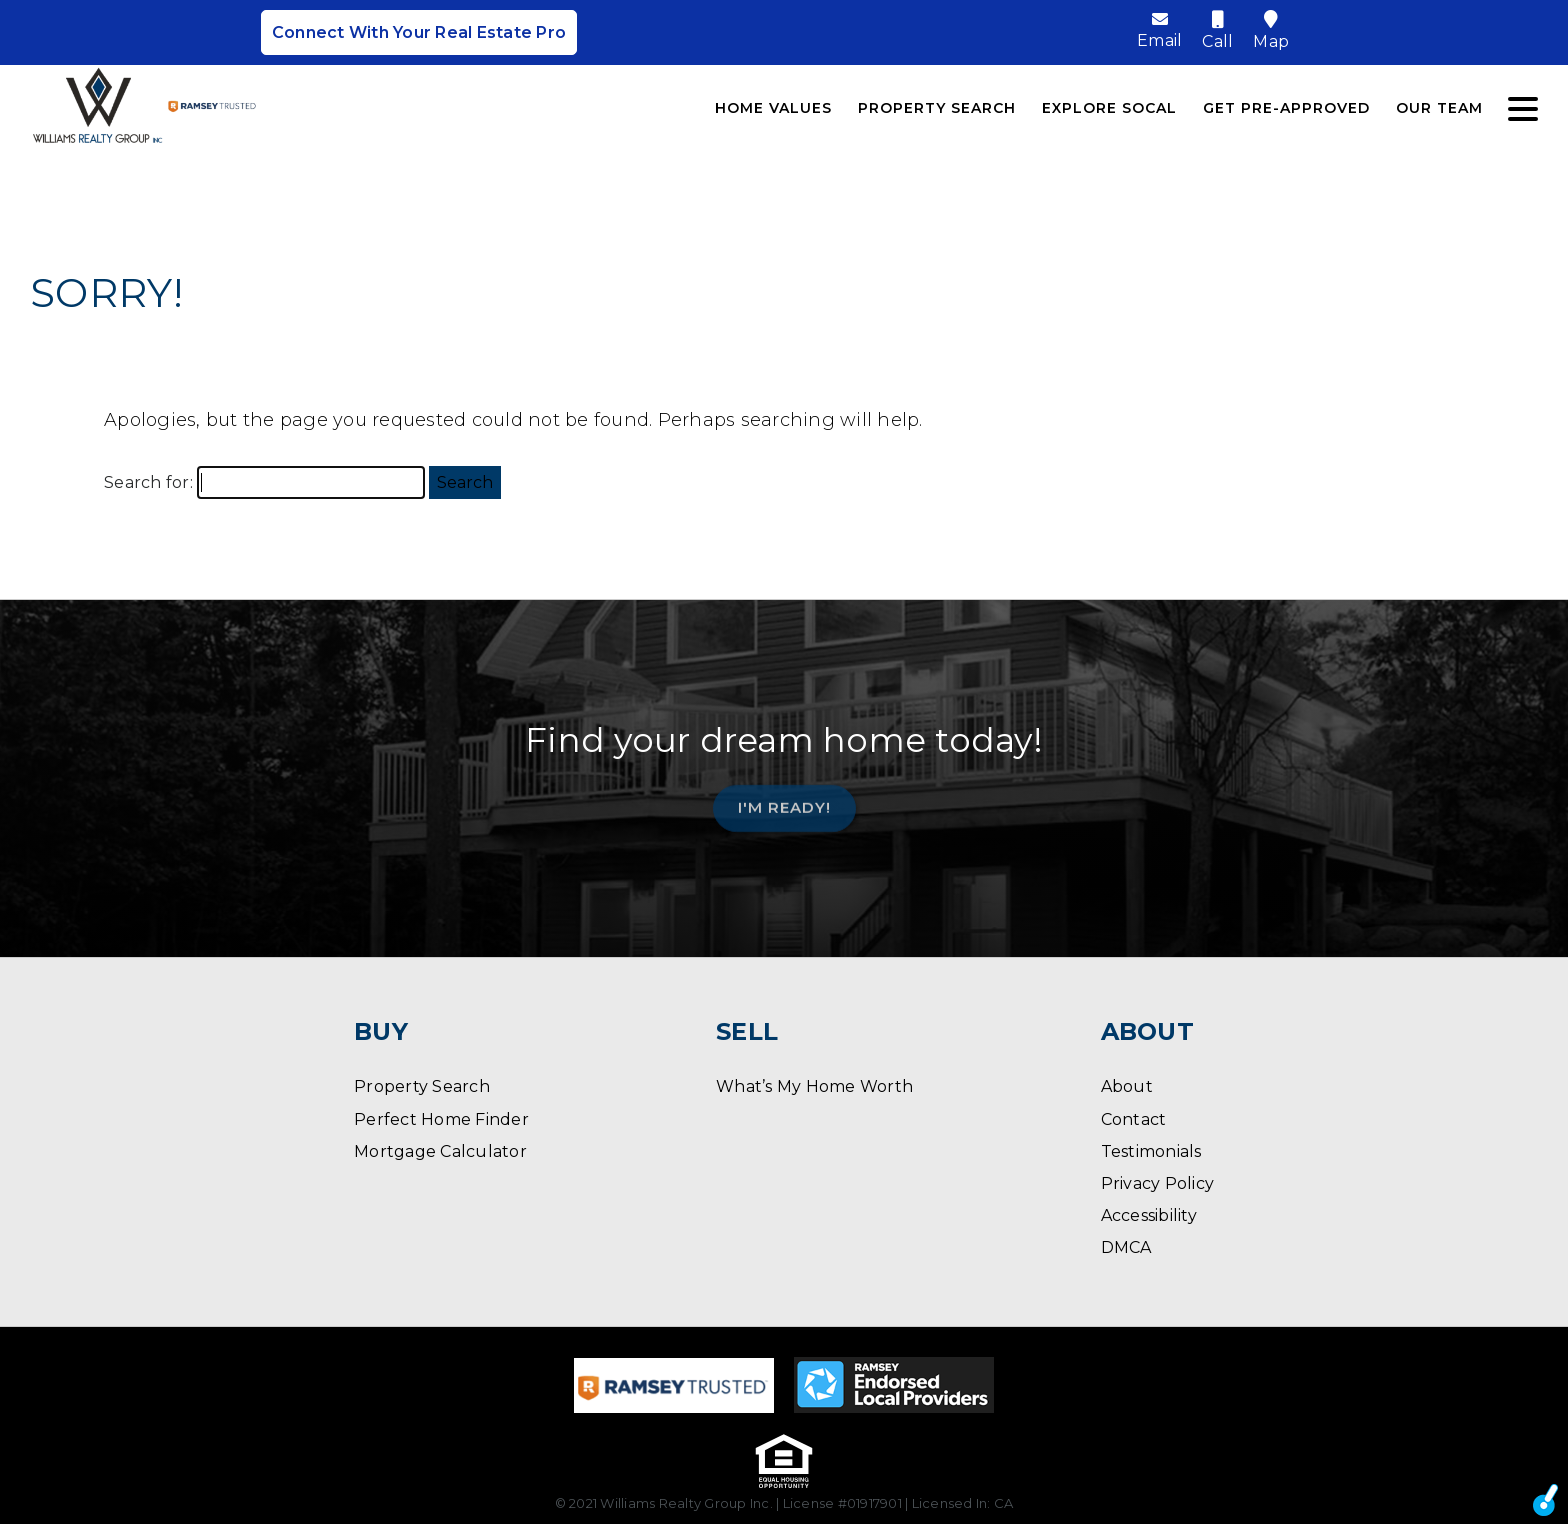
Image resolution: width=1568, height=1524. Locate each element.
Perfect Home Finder (441, 1119)
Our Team (1439, 108)
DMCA (1126, 1247)
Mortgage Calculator (440, 1151)
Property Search (937, 108)
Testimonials (1151, 1151)
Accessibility (1149, 1215)
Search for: (148, 482)
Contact (1134, 1119)
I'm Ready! (784, 800)
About (1127, 1086)
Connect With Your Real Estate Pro (419, 32)
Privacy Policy (1158, 1183)
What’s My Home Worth (814, 1086)
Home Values (773, 108)
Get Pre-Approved (1286, 108)
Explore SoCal (1109, 108)
